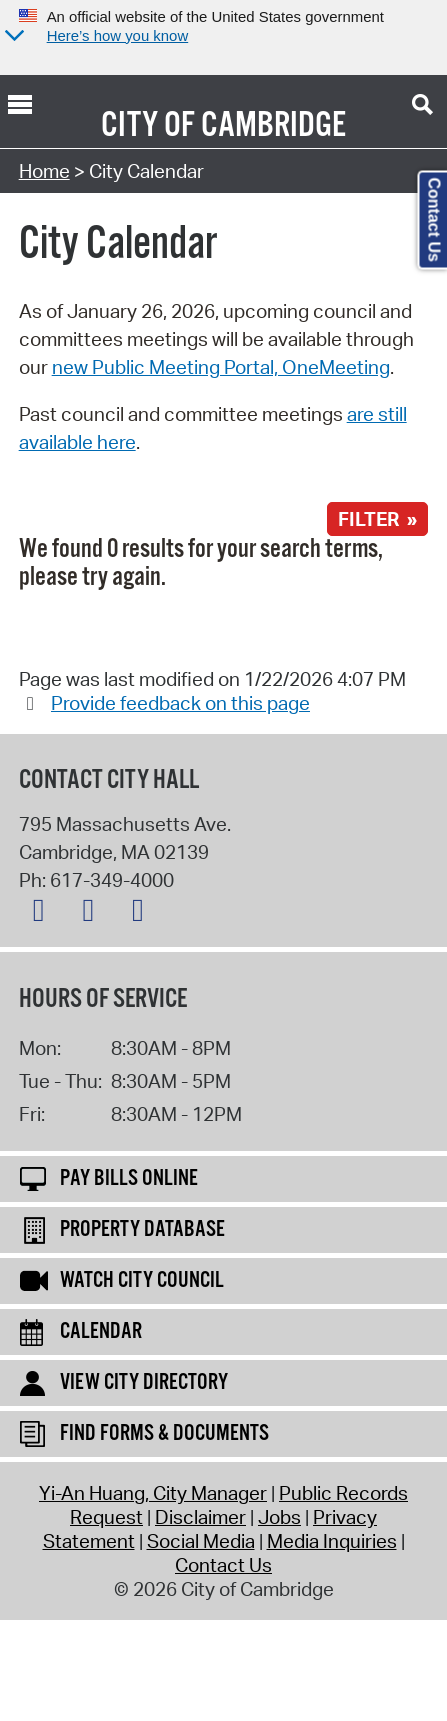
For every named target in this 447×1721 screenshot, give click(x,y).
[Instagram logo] (143, 914)
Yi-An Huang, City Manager (153, 1493)
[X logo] (44, 914)
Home (44, 171)
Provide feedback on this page (180, 703)
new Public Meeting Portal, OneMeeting (221, 367)
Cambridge (273, 126)
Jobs (279, 1517)
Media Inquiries (332, 1541)
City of (148, 126)
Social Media (201, 1541)
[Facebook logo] (93, 914)
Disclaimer (200, 1517)
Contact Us (223, 1565)
